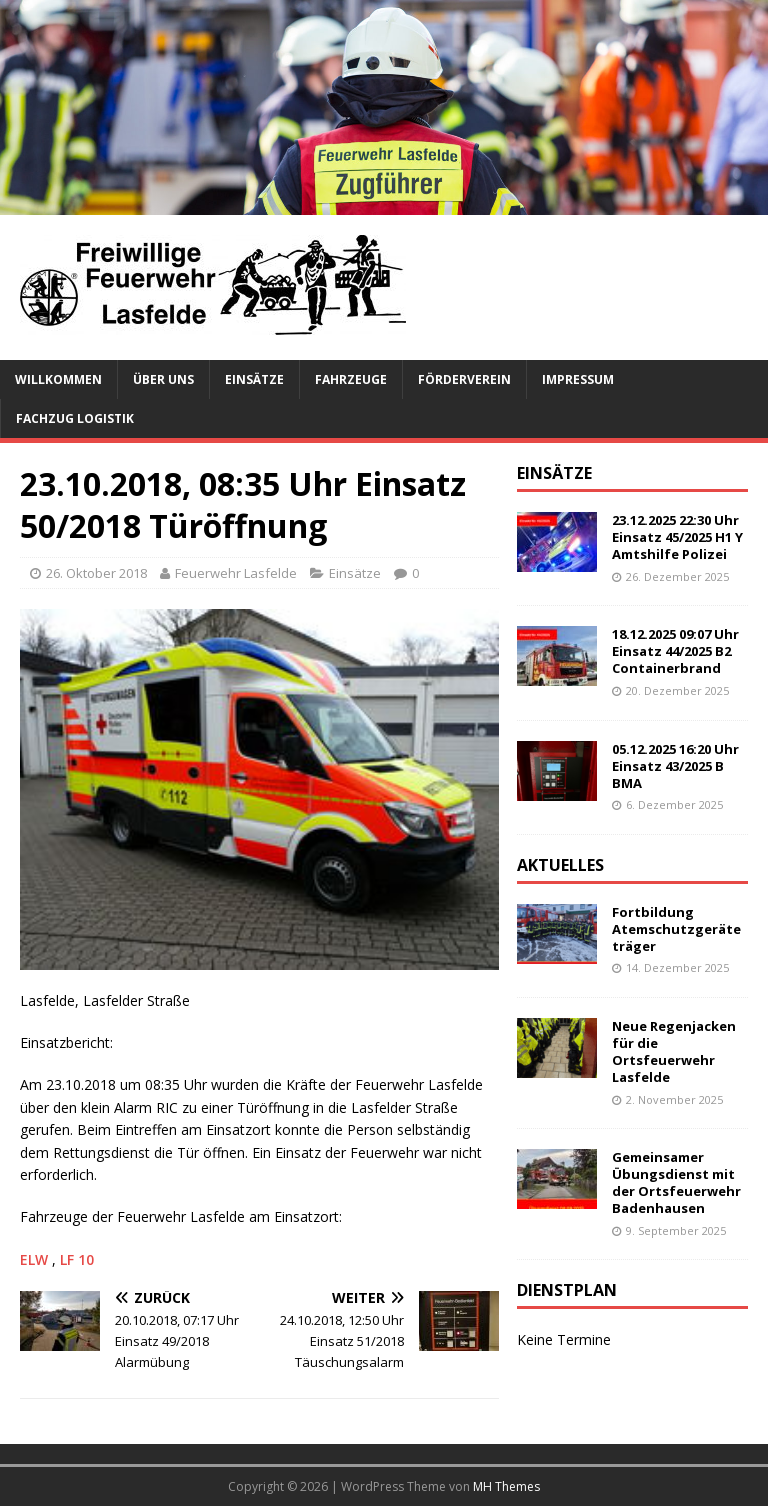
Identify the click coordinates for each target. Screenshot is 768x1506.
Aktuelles (560, 865)
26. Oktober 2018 (96, 573)
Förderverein (464, 379)
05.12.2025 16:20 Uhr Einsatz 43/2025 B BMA (675, 766)
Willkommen (58, 379)
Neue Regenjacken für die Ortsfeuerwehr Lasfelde (674, 1051)
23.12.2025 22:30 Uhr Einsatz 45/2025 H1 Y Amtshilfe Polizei (677, 537)
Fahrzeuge (351, 379)
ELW (36, 1259)
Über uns (163, 379)
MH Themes (506, 1486)
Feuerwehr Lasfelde (236, 573)
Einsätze (254, 379)
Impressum (578, 379)
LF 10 (77, 1259)
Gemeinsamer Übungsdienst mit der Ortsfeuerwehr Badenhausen (676, 1182)
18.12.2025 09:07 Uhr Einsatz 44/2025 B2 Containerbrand (675, 651)
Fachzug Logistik (75, 418)
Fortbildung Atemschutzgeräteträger (676, 929)
